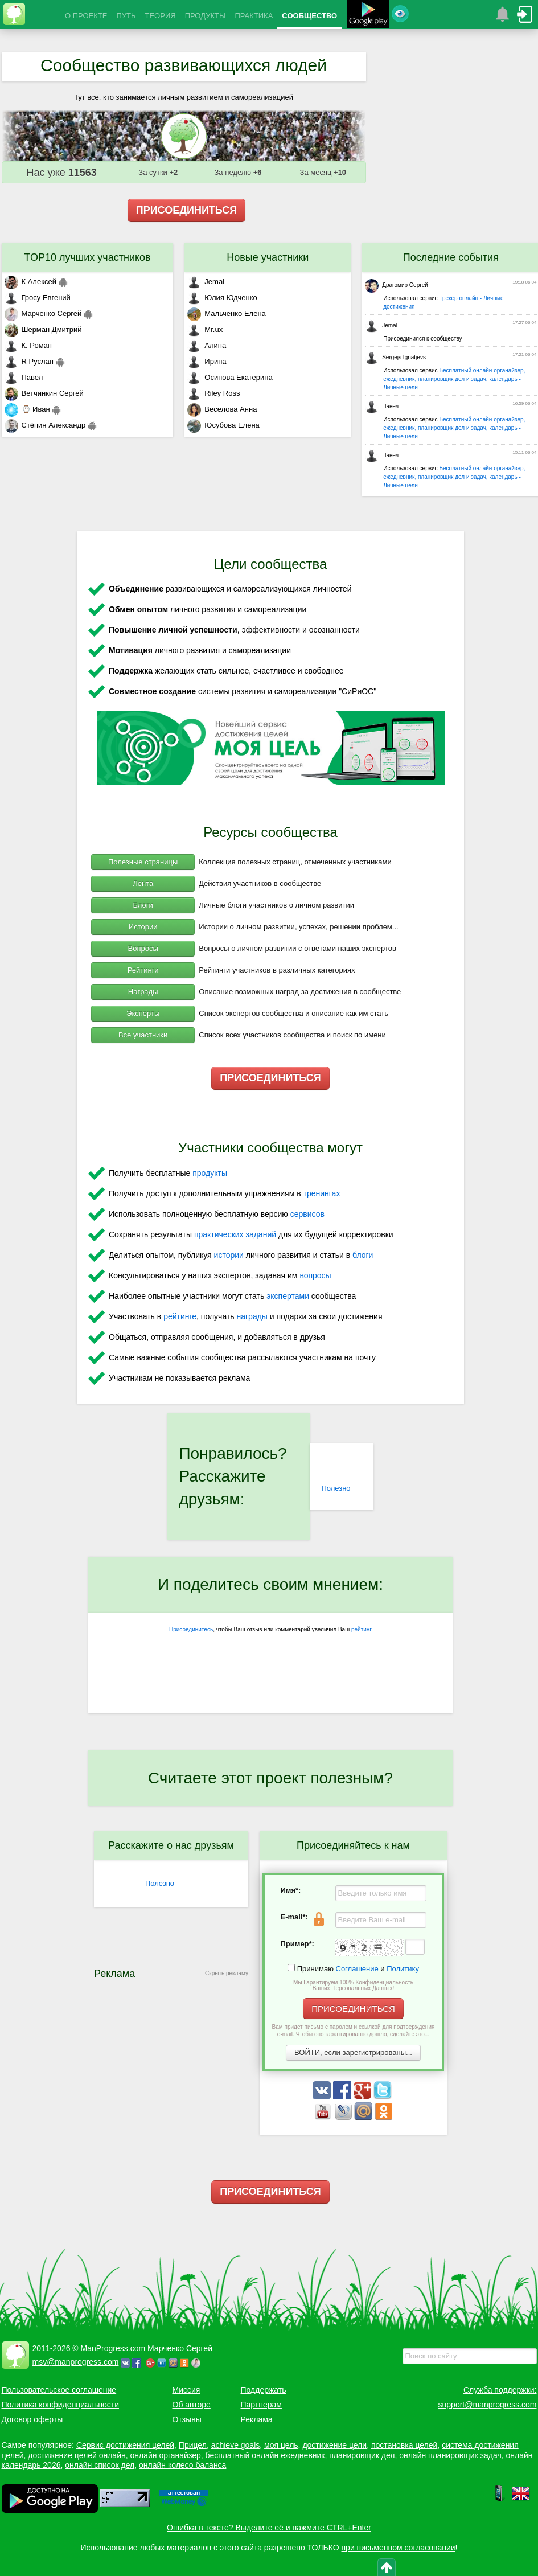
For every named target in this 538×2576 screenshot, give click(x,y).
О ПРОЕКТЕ (86, 15)
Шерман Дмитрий (43, 329)
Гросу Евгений (38, 297)
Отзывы (187, 2419)
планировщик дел (362, 2455)
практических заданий (235, 1234)
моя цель (281, 2445)
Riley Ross (213, 393)
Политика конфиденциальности (61, 2404)
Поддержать (263, 2389)
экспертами (287, 1296)
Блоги (143, 905)
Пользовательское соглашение (59, 2389)
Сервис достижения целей (125, 2445)
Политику (403, 1968)
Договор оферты (32, 2419)
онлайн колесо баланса (182, 2465)
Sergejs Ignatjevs (395, 357)
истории (229, 1255)
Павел (24, 377)
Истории (143, 926)
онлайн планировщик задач (450, 2455)
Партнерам (261, 2404)
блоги (362, 1255)
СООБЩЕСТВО (309, 15)
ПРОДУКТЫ (205, 15)
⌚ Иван (27, 409)
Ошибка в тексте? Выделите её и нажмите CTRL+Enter (269, 2527)
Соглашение (357, 1968)
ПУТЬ (125, 15)
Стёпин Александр (45, 425)
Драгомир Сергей (396, 285)
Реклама (257, 2419)
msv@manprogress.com (75, 2361)
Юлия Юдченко (222, 297)
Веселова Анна (222, 409)
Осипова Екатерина (229, 377)
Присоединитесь (191, 1629)
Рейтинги (143, 970)
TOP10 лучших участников (87, 257)
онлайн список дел (99, 2465)
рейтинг (361, 1629)
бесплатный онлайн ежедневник (265, 2455)
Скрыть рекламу (226, 1973)
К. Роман (28, 345)
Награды (143, 991)
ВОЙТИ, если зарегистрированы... (353, 2052)
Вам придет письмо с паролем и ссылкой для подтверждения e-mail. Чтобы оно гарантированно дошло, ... (353, 2030)
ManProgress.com (113, 2348)
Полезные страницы (143, 862)
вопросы (315, 1275)
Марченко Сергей (43, 313)
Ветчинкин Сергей (44, 393)
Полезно (335, 1488)
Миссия (186, 2389)
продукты (209, 1173)
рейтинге (179, 1316)
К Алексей (31, 281)
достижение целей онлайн (76, 2455)
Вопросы (143, 948)
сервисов (307, 1214)
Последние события (451, 257)
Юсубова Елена (223, 425)
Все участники (142, 1035)
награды (251, 1316)
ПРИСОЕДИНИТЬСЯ (186, 210)
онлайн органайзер (165, 2455)
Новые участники (268, 257)
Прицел (193, 2445)
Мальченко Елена (226, 313)
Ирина (206, 361)
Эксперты (142, 1013)
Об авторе (192, 2404)
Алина (206, 345)
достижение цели (334, 2445)
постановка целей (404, 2445)
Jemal (205, 281)
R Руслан (29, 361)
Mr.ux (205, 329)
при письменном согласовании (398, 2547)
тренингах (321, 1193)
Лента (143, 883)
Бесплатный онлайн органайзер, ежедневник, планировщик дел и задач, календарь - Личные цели (454, 379)
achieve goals (235, 2445)
